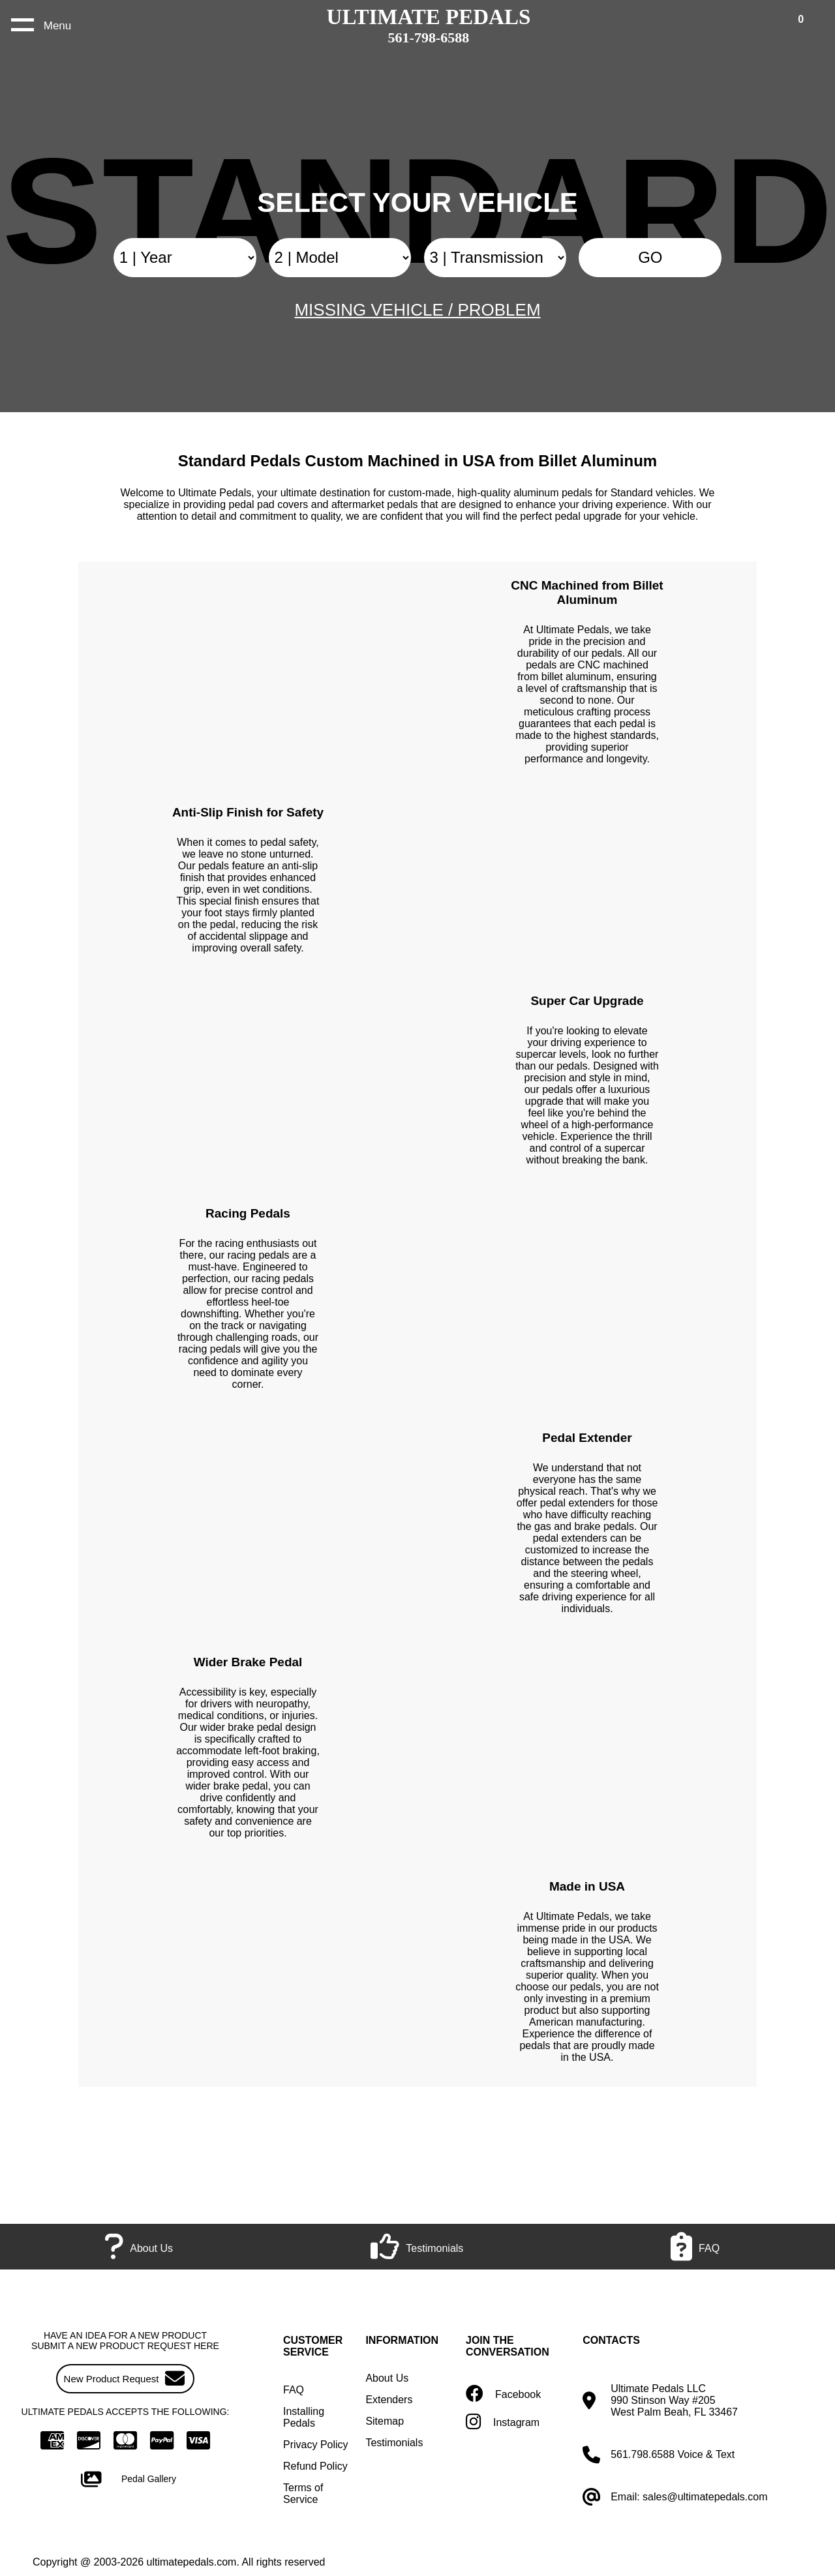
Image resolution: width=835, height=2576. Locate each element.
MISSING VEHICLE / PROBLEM (417, 310)
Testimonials (394, 2442)
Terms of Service (303, 2493)
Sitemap (384, 2421)
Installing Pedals (303, 2417)
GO (650, 257)
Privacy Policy (315, 2444)
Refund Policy (315, 2466)
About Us (386, 2378)
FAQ (293, 2389)
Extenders (388, 2399)
